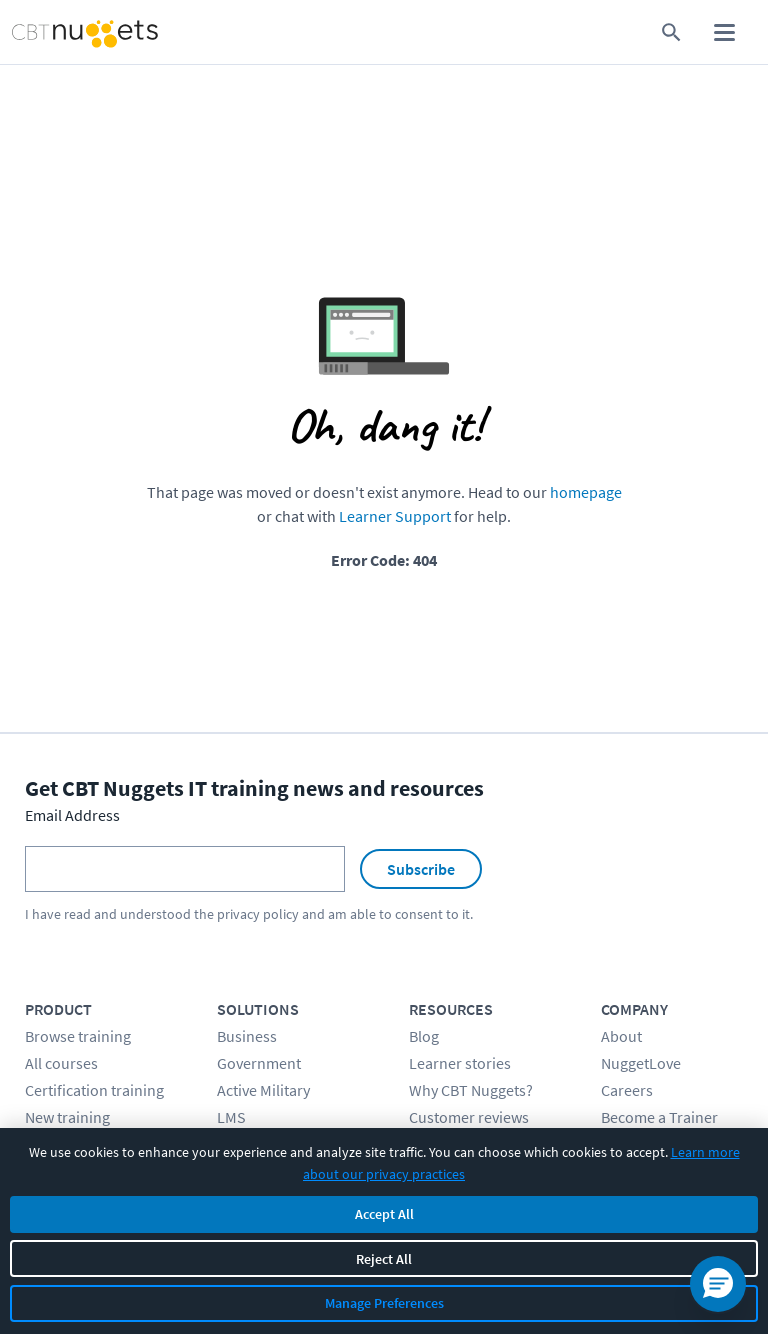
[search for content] (671, 32)
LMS (231, 1117)
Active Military (263, 1090)
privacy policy (258, 914)
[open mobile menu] (724, 32)
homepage (586, 492)
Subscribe (421, 869)
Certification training (94, 1090)
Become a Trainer (659, 1117)
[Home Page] (62, 32)
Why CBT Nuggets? (471, 1090)
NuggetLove (641, 1063)
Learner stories (460, 1063)
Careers (627, 1090)
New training (67, 1117)
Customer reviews (469, 1117)
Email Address (72, 815)
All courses (61, 1063)
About (621, 1036)
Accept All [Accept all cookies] (384, 1214)
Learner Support (395, 516)
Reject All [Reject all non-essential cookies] (384, 1259)
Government (259, 1063)
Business (247, 1036)
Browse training (78, 1036)
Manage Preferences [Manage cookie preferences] (384, 1303)
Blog (424, 1036)
